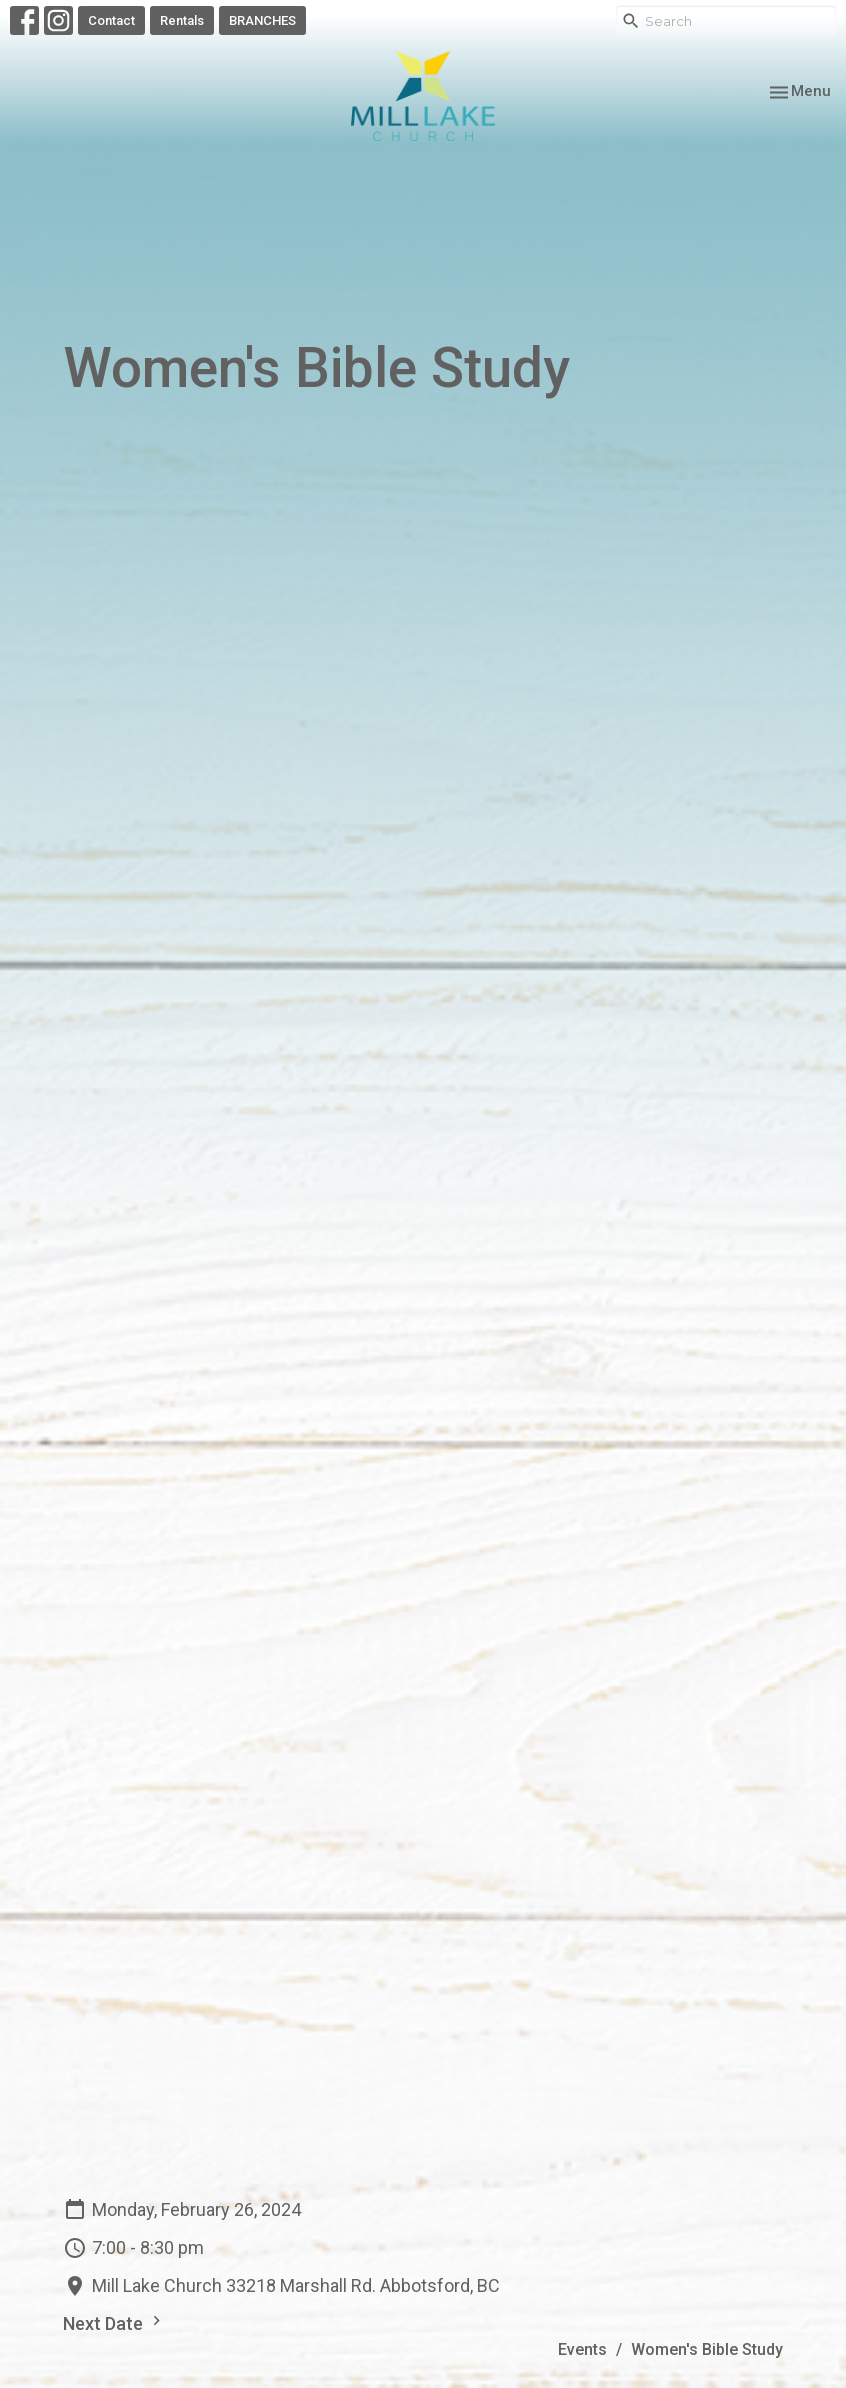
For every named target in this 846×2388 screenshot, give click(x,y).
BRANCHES (262, 20)
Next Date (114, 2322)
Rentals (182, 20)
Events (582, 2349)
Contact (111, 20)
